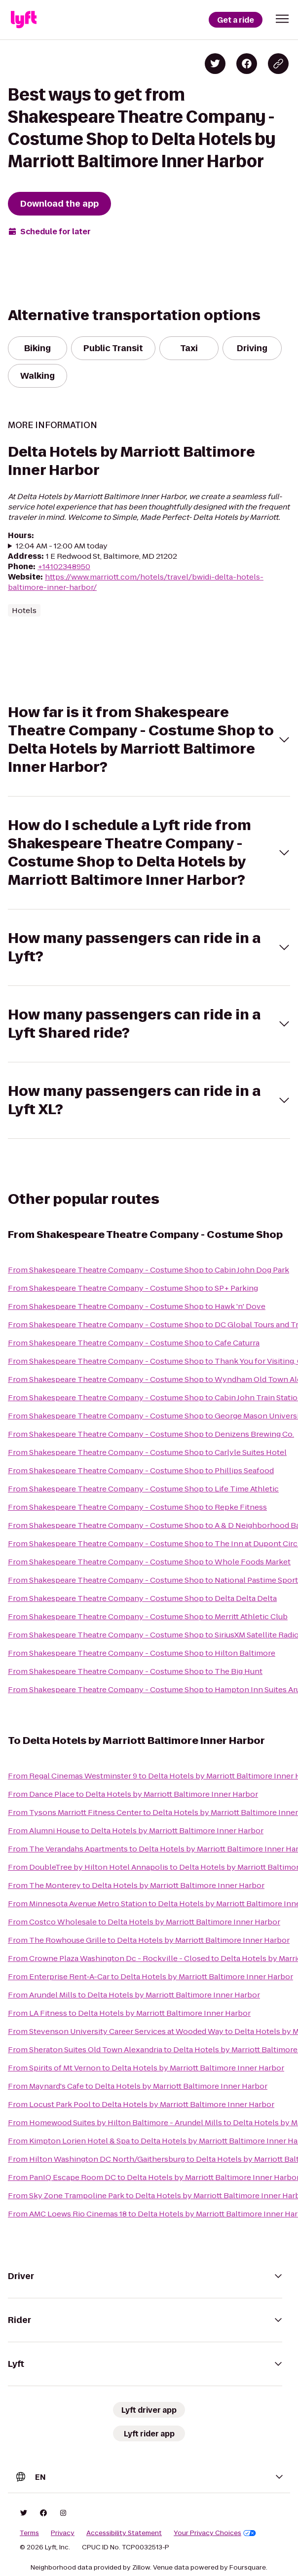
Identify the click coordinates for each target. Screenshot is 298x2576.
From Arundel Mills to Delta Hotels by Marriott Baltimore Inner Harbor (134, 1995)
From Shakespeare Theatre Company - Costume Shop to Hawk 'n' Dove (136, 1306)
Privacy (62, 2533)
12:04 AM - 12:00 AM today (62, 546)
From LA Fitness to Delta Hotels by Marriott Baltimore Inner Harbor (129, 2013)
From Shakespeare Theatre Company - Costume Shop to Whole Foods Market (149, 1562)
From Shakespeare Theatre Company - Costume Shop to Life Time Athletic (143, 1489)
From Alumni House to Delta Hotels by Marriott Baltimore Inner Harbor (135, 1830)
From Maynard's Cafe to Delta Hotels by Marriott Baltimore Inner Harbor (137, 2086)
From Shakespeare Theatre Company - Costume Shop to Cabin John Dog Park (148, 1270)
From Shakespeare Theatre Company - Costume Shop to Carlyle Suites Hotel (147, 1452)
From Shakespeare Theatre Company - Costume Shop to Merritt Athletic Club (148, 1616)
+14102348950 (63, 566)
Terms (29, 2533)
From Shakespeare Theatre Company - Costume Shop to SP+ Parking (133, 1288)
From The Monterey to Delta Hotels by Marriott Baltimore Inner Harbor (136, 1885)
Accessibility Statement (124, 2533)
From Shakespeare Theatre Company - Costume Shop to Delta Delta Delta (142, 1598)
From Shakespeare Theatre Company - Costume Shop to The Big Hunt (135, 1671)
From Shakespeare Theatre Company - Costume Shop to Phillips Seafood (141, 1470)
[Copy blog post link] (278, 63)
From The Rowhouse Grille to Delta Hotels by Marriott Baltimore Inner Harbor (149, 1940)
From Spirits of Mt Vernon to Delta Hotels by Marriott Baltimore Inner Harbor (146, 2068)
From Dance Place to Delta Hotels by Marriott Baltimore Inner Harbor (133, 1794)
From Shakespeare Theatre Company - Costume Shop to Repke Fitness (137, 1507)
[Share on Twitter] (215, 63)
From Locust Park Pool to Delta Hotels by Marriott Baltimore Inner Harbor (141, 2104)
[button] (282, 19)
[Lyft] (23, 20)
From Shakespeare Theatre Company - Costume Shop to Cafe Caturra (134, 1343)
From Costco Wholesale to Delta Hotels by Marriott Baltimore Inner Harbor (144, 1922)
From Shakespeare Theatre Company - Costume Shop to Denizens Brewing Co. (151, 1434)
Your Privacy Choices (215, 2533)
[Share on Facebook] (247, 63)
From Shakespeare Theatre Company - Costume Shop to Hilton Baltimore (141, 1653)
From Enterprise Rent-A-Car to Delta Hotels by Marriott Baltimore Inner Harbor (150, 1976)
